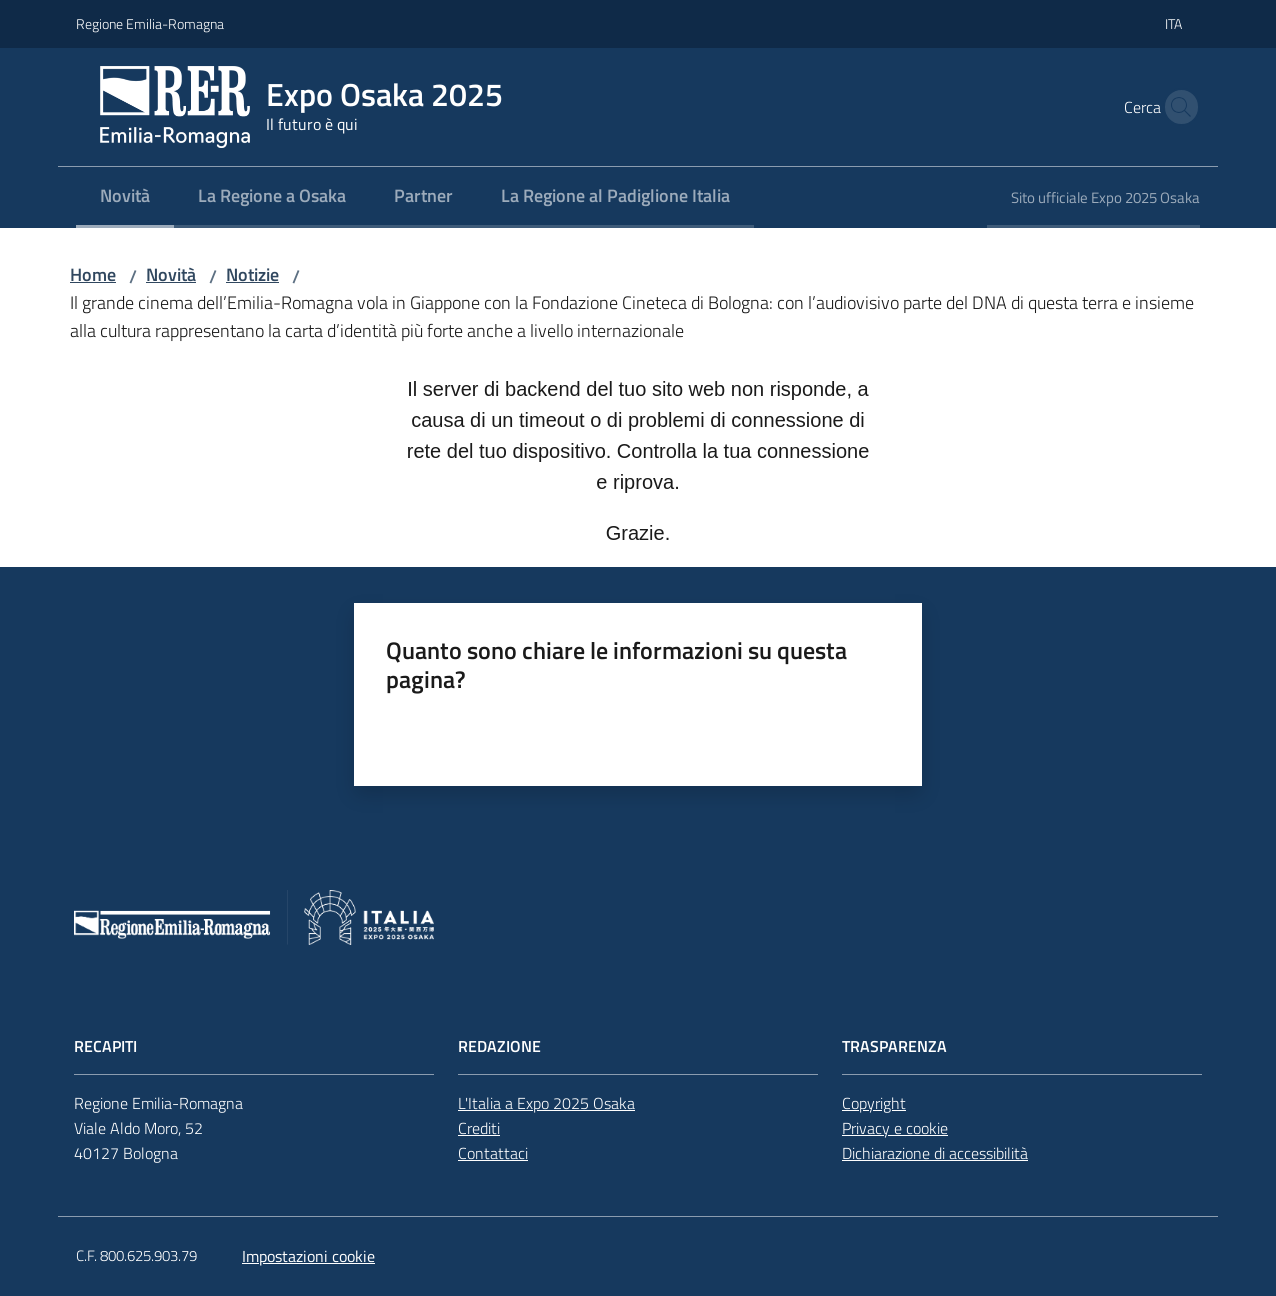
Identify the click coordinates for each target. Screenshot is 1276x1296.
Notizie (252, 274)
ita (1173, 23)
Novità (171, 274)
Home (93, 274)
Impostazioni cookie (308, 1256)
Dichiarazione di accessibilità (935, 1153)
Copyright (874, 1103)
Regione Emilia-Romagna (150, 23)
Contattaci (493, 1153)
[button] (1176, 107)
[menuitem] (125, 197)
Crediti (479, 1128)
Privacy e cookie (895, 1128)
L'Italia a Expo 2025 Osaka (546, 1103)
